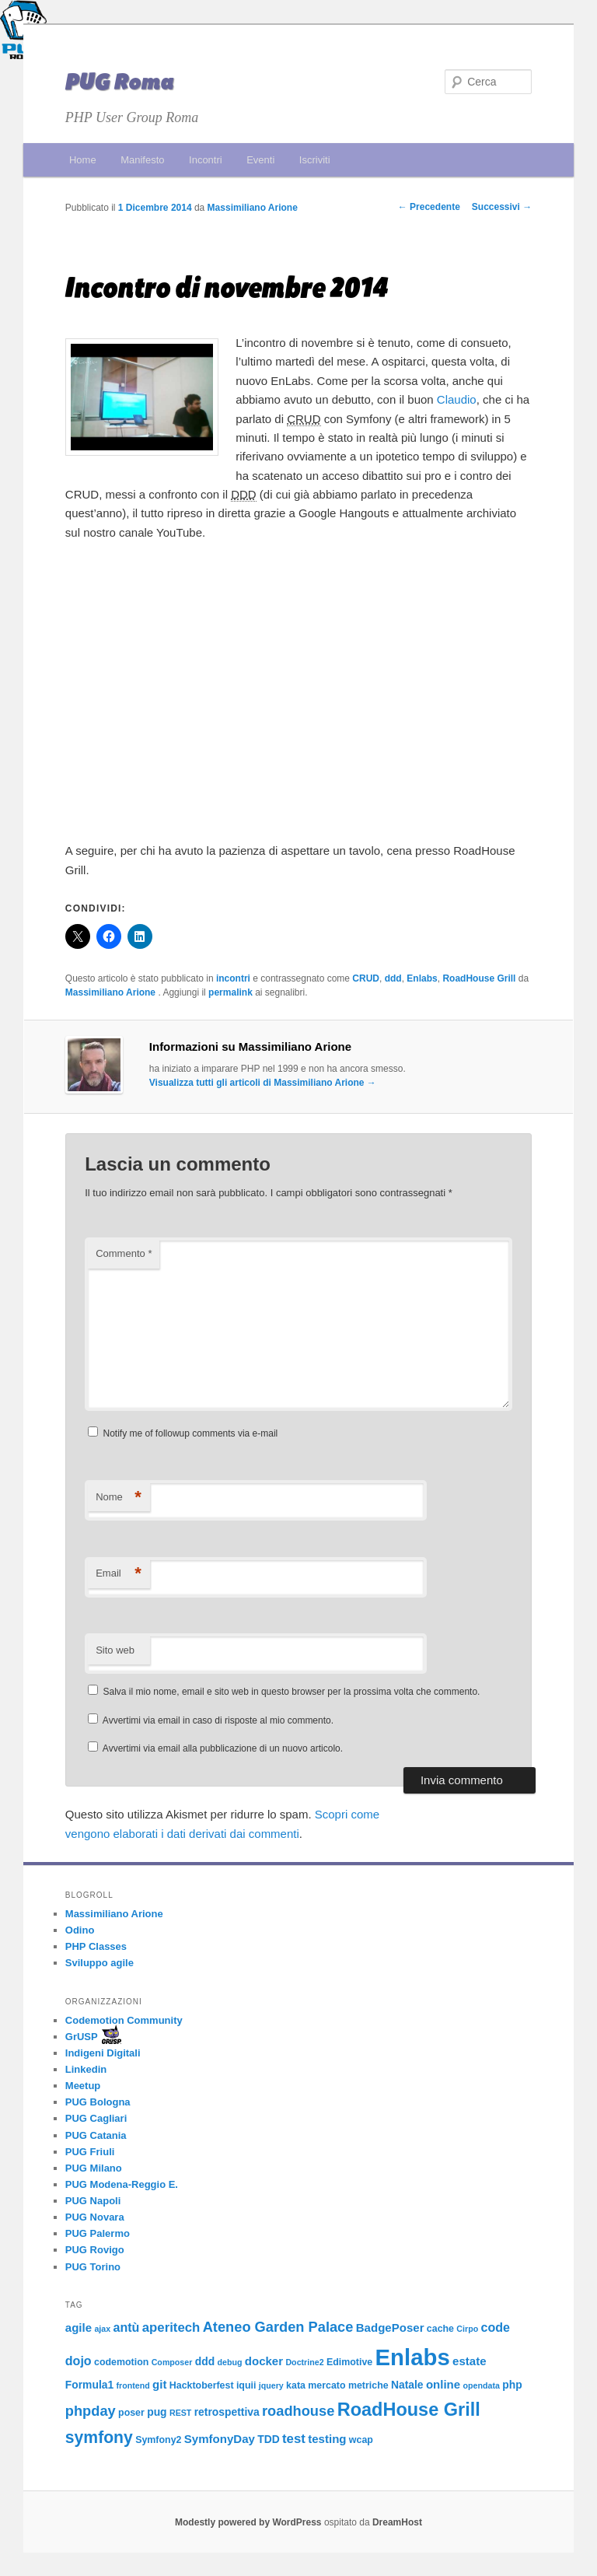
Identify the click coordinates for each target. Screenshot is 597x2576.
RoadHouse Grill (478, 978)
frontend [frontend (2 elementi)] (133, 2385)
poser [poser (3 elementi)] (131, 2412)
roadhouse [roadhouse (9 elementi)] (298, 2411)
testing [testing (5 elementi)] (327, 2438)
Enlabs (422, 978)
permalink (230, 992)
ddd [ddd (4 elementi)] (205, 2361)
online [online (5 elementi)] (443, 2384)
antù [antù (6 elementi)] (126, 2327)
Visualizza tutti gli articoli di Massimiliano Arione (262, 1082)
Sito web (115, 1650)
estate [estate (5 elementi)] (469, 2361)
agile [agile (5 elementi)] (78, 2327)
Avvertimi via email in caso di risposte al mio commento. (218, 1720)
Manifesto (142, 160)
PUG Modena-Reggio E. (121, 2184)
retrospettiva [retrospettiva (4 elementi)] (227, 2412)
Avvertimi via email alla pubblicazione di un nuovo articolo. (223, 1748)
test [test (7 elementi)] (293, 2438)
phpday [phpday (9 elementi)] (90, 2411)
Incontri (205, 160)
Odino (80, 1930)
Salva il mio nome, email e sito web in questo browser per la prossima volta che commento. (291, 1691)
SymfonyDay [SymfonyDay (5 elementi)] (219, 2438)
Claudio (457, 399)
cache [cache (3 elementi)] (440, 2328)
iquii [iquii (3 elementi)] (246, 2385)
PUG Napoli (93, 2201)
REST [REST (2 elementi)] (180, 2412)
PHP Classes (96, 1946)
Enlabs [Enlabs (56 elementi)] (412, 2357)
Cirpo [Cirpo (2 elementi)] (467, 2328)
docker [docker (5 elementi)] (264, 2361)
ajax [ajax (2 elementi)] (102, 2328)
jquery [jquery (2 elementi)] (271, 2385)
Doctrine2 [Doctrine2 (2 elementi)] (304, 2362)
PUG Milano (93, 2168)
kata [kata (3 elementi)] (295, 2385)
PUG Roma (119, 81)
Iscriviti (314, 160)
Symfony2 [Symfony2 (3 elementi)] (158, 2439)
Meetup (83, 2085)
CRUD (365, 978)
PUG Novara (94, 2217)
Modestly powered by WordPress (249, 2522)
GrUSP (81, 2036)
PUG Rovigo (94, 2250)
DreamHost (397, 2522)
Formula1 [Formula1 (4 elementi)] (89, 2384)
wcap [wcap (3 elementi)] (361, 2439)
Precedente (429, 206)
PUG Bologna (98, 2102)
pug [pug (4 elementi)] (156, 2412)
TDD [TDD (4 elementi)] (268, 2439)
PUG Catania (96, 2135)
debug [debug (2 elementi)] (229, 2362)
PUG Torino (92, 2267)
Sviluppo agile (99, 1963)
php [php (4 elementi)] (512, 2384)
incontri (233, 978)
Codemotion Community (124, 2020)
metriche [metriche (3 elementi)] (368, 2385)
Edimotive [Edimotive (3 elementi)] (349, 2362)
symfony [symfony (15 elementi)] (99, 2437)
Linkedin (85, 2069)
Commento (124, 1253)
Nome (118, 1497)
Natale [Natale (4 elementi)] (407, 2384)
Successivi (502, 206)
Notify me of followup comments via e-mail (190, 1433)
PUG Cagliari (96, 2118)
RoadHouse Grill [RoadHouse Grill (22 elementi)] (408, 2409)
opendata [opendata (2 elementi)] (481, 2385)
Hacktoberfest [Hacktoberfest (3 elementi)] (201, 2385)
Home (82, 160)
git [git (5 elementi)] (159, 2384)
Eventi (260, 160)
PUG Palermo (97, 2233)
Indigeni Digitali (103, 2053)
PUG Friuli (90, 2152)
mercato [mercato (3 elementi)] (326, 2385)
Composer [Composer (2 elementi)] (172, 2362)
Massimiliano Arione (253, 207)
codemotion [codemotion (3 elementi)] (121, 2362)
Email (118, 1574)
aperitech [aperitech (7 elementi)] (171, 2327)
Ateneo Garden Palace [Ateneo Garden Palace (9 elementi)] (278, 2327)
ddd (393, 978)
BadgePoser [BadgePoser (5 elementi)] (390, 2327)
